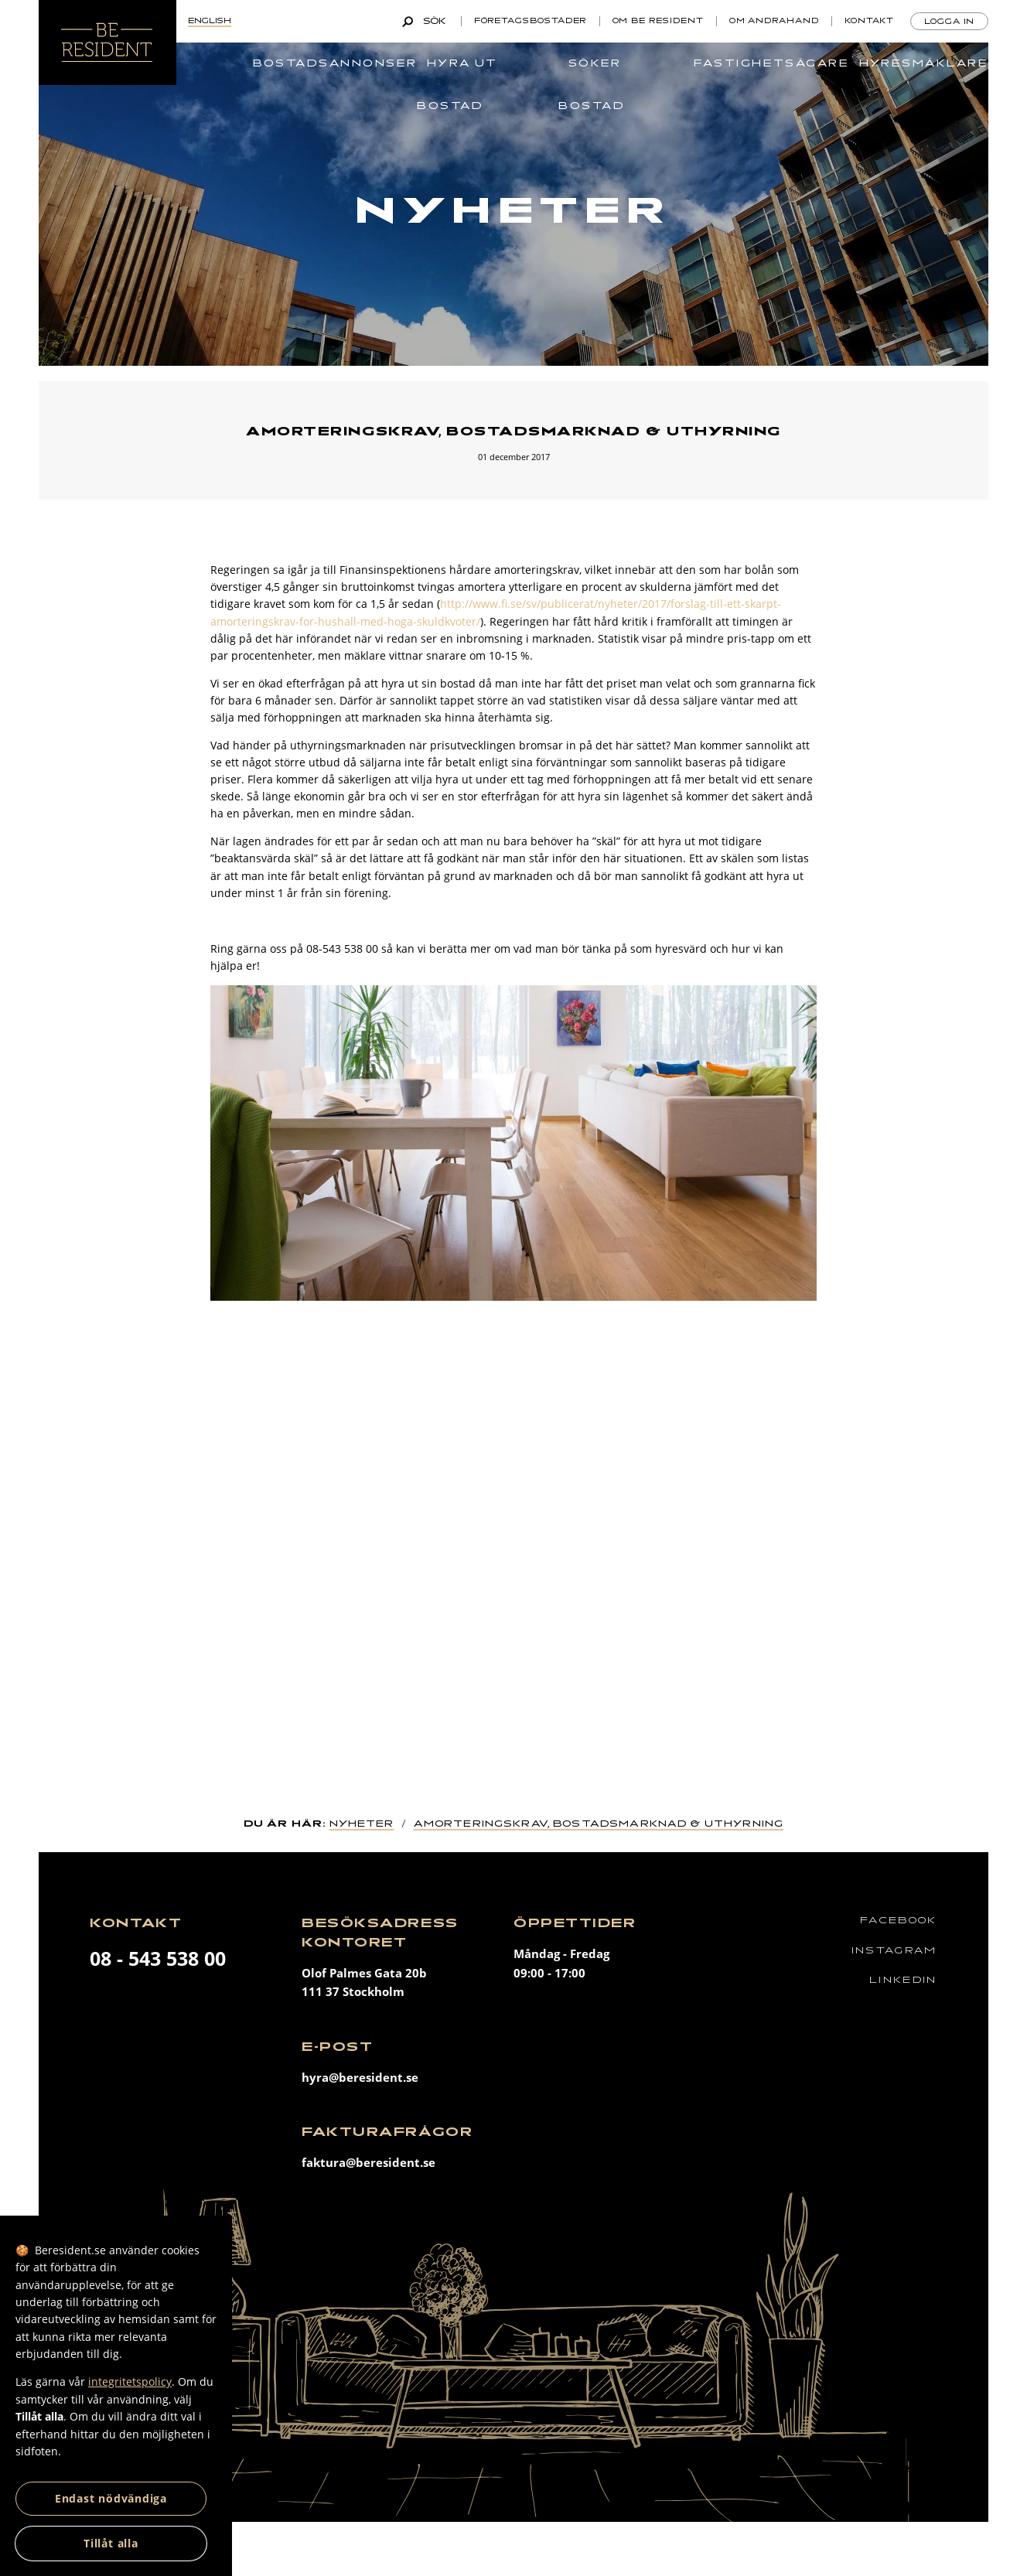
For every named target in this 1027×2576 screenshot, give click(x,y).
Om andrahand (774, 21)
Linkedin (903, 1980)
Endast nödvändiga (111, 2498)
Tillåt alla (111, 2543)
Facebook (898, 1921)
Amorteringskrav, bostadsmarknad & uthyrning (599, 1824)
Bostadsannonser (335, 63)
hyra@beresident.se (360, 2077)
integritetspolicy (130, 2381)
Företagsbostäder (530, 21)
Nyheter (361, 1824)
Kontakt (869, 21)
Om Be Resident (658, 21)
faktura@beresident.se (368, 2163)
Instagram (894, 1951)
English (209, 21)
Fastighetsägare (771, 63)
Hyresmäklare (924, 63)
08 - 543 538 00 (158, 1958)
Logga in (949, 22)
